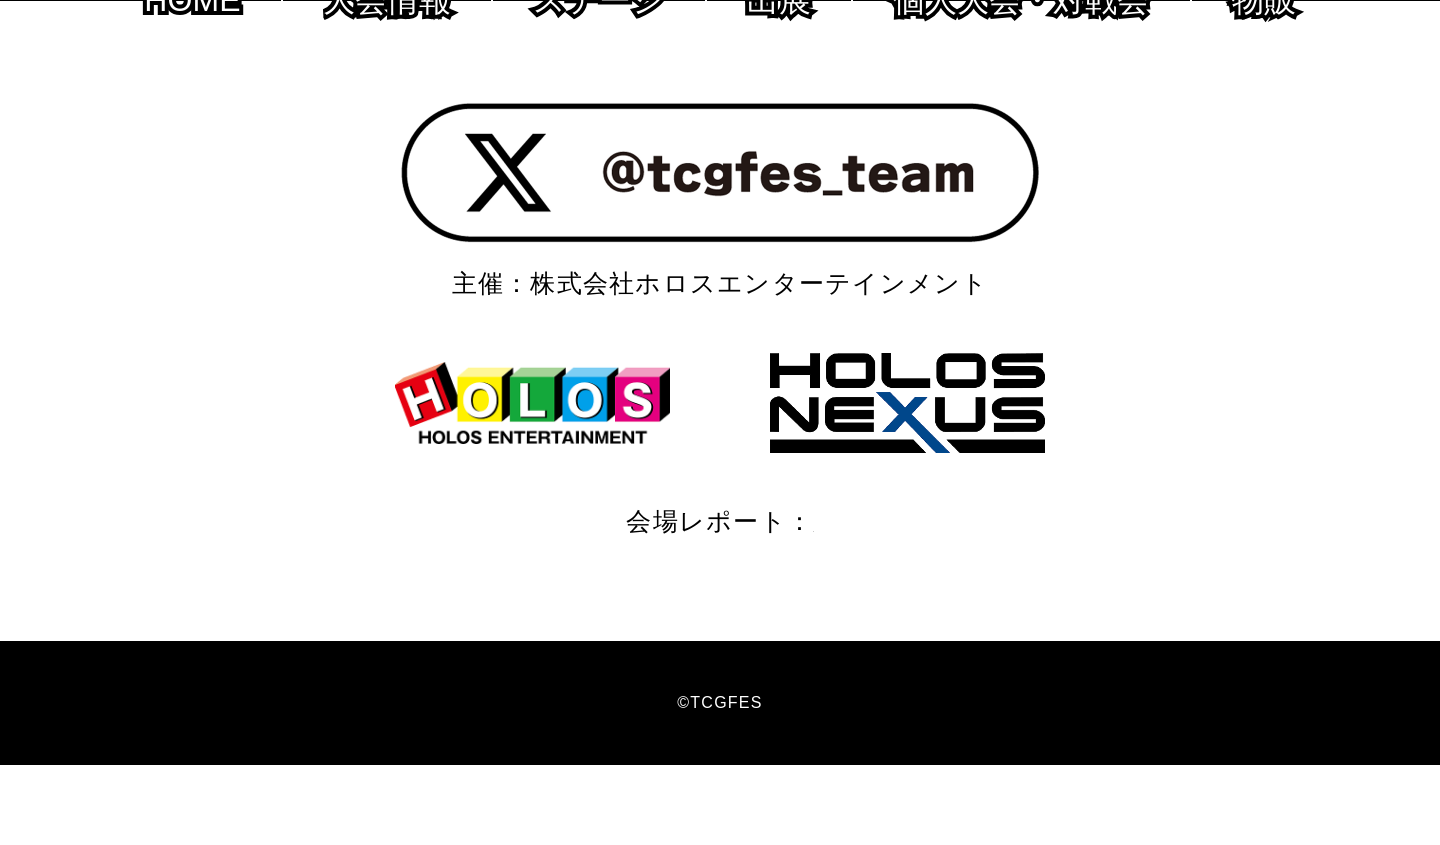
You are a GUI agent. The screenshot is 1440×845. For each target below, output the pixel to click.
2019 (808, 601)
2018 (879, 601)
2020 (737, 601)
